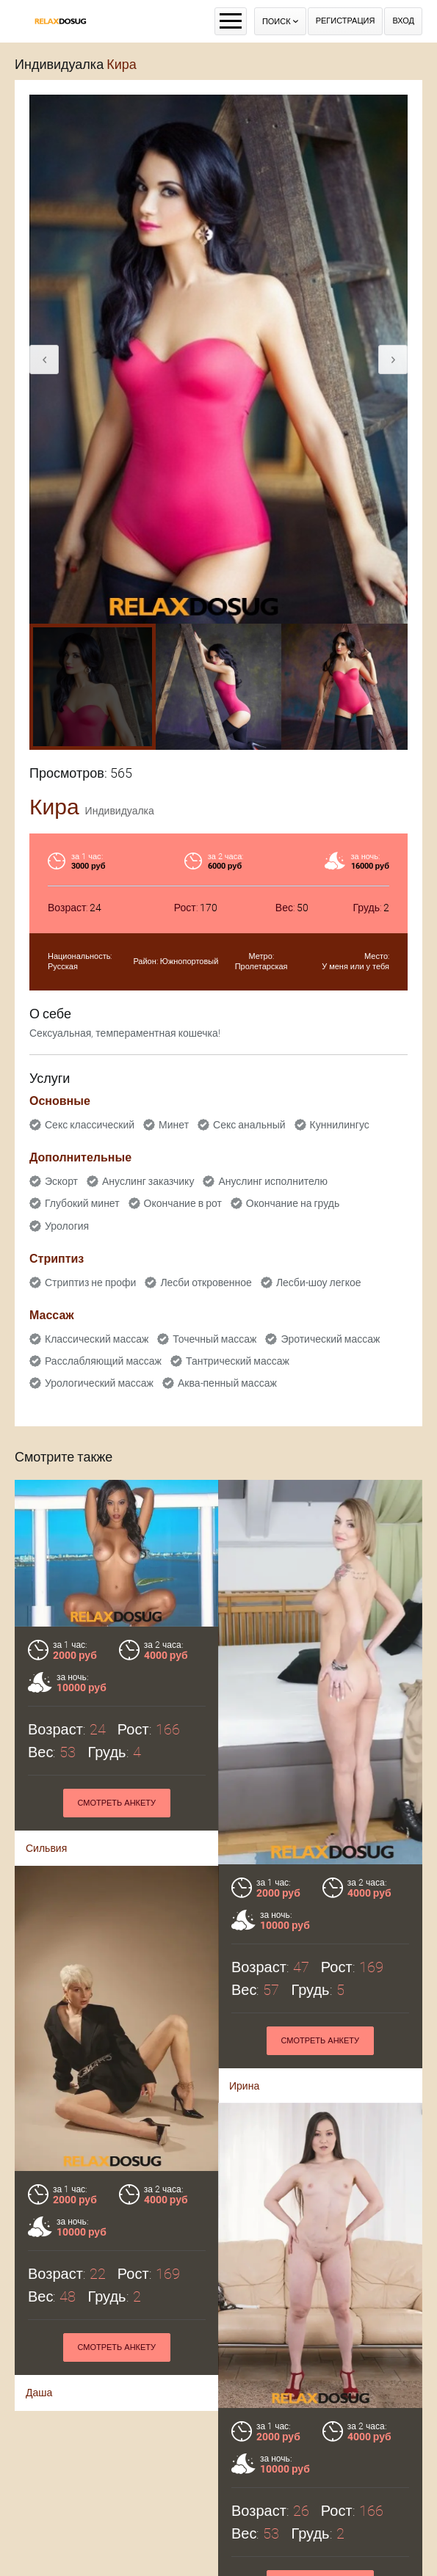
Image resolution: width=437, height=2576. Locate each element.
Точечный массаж (214, 1339)
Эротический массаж (330, 1339)
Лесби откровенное (206, 1282)
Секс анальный (249, 1125)
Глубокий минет (82, 1203)
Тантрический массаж (237, 1361)
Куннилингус (339, 1125)
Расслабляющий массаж (103, 1361)
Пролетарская (261, 966)
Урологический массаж (99, 1383)
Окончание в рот (183, 1203)
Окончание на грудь (292, 1203)
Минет (174, 1125)
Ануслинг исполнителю (273, 1181)
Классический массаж (96, 1339)
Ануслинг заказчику (148, 1181)
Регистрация (345, 21)
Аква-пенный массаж (227, 1383)
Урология (67, 1226)
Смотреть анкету (116, 1803)
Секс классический (89, 1125)
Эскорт (61, 1181)
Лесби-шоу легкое (318, 1282)
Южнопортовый (189, 961)
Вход (403, 21)
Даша (39, 2431)
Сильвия (46, 1848)
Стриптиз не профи (90, 1282)
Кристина (251, 2506)
